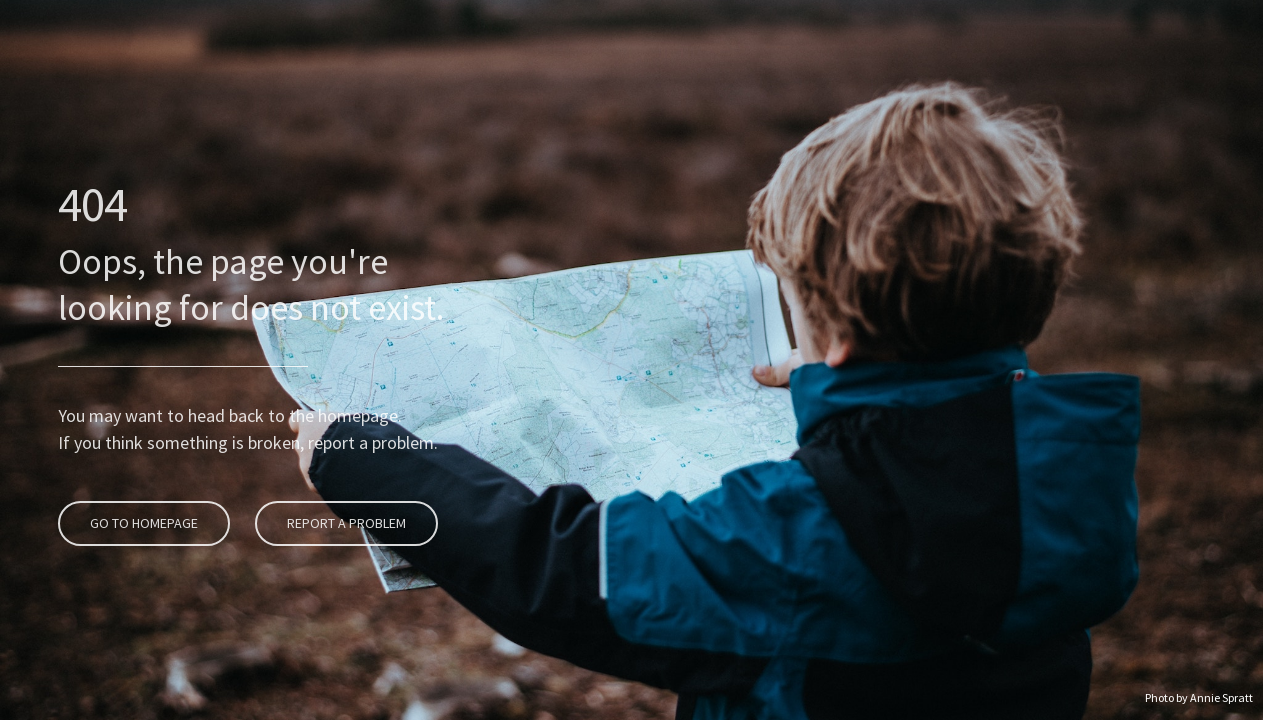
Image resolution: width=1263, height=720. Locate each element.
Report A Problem (344, 464)
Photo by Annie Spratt (1199, 697)
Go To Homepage (142, 464)
